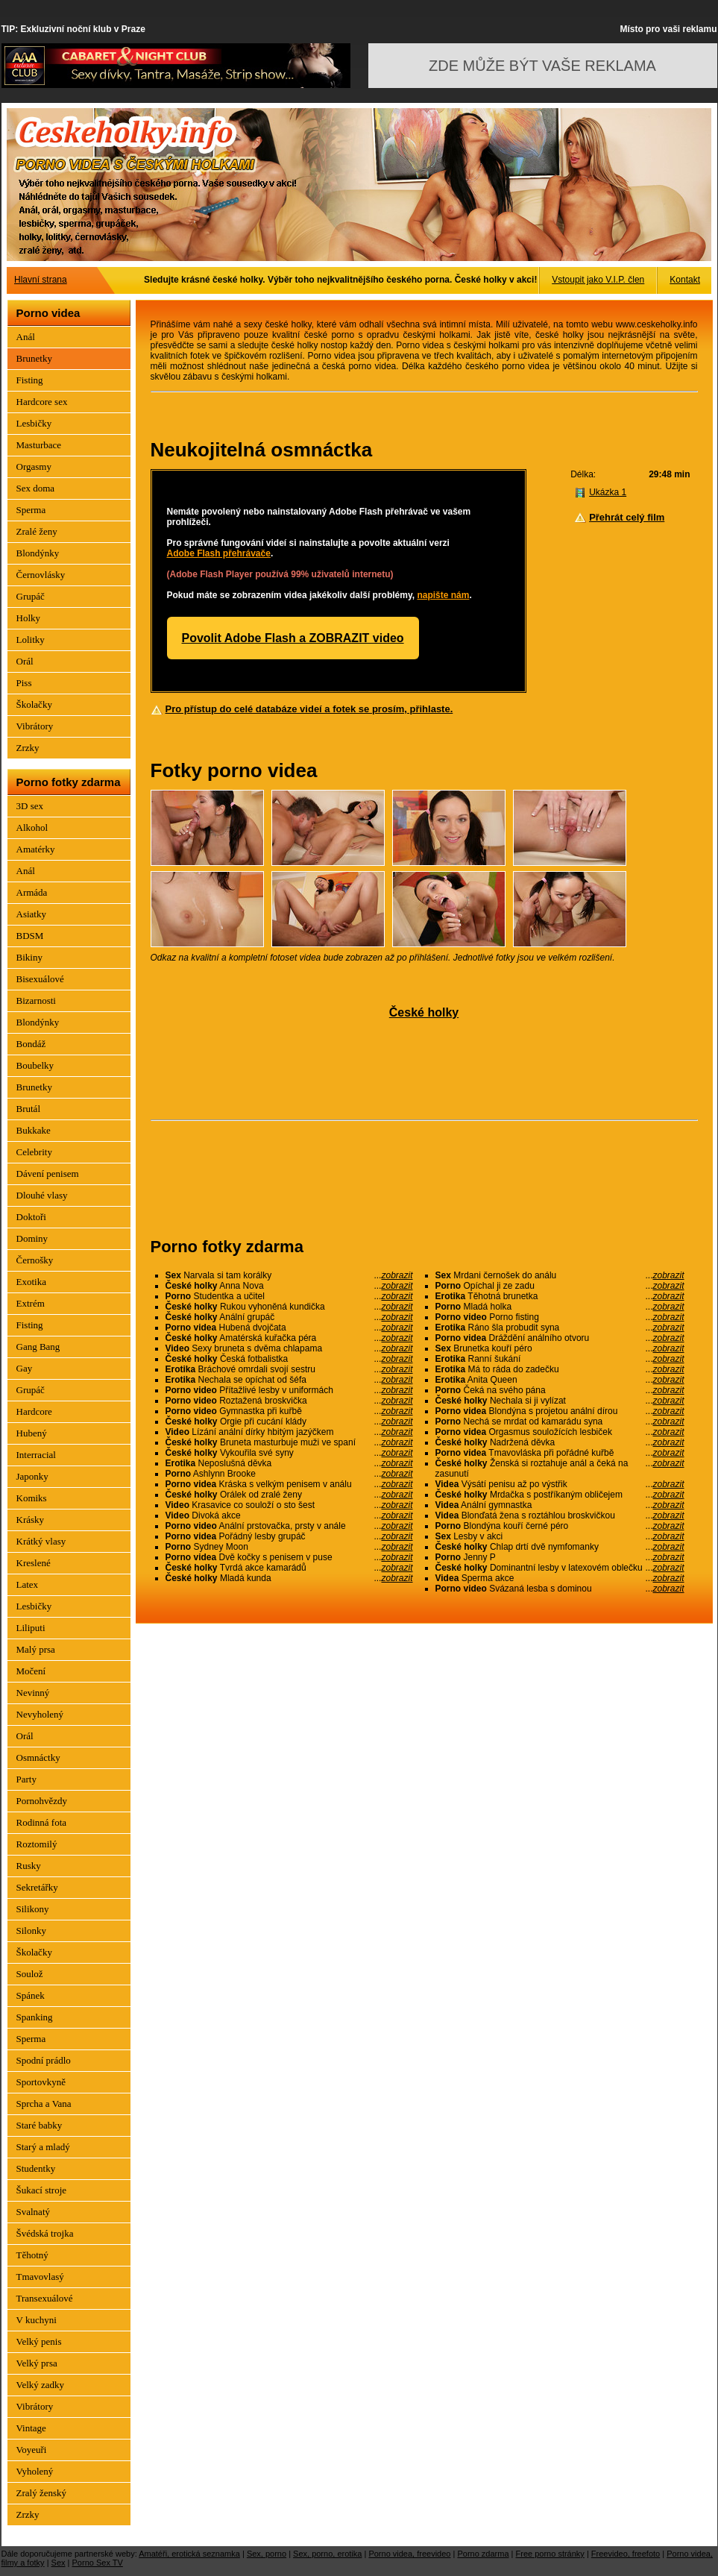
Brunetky (34, 358)
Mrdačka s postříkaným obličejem (559, 1494)
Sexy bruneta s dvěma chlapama (289, 1348)
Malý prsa (35, 1649)
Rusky (28, 1865)
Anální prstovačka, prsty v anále (289, 1526)
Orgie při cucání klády (289, 1421)
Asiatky (31, 914)
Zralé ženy (36, 531)
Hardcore (34, 1411)
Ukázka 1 (607, 492)
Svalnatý (33, 2211)
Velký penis (39, 2341)
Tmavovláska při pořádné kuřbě (559, 1453)
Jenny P (559, 1557)
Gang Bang (38, 1346)
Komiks (31, 1498)
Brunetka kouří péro (559, 1348)
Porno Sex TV (97, 2562)
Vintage (31, 2428)
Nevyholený (40, 1714)
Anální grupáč (289, 1317)
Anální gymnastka (559, 1505)
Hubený (31, 1433)
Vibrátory (35, 726)
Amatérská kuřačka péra (289, 1338)
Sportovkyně (41, 2081)
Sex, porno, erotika (327, 2553)
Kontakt (685, 279)
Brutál (28, 1108)
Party (26, 1779)
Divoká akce (289, 1515)
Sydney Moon (289, 1547)
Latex (27, 1584)
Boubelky (35, 1065)
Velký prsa (36, 2363)
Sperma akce (559, 1578)
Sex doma (35, 488)
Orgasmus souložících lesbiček (559, 1432)
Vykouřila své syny (289, 1453)
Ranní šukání (559, 1359)
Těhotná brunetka (559, 1296)
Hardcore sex (42, 401)
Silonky (31, 1930)
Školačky (34, 704)
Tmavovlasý (40, 2276)
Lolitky (30, 639)
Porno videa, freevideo (409, 2553)
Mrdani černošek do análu (559, 1275)
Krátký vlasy (41, 1541)
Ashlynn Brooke (289, 1473)
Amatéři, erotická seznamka (189, 2553)
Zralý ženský (41, 2492)
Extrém (30, 1303)
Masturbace (39, 444)
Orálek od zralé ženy (289, 1494)
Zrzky (28, 747)
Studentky (36, 2168)
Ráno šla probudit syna (559, 1327)
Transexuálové (44, 2298)
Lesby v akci (559, 1536)
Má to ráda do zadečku (559, 1369)
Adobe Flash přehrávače (219, 553)
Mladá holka (559, 1306)
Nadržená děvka (559, 1442)
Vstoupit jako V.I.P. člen (598, 279)
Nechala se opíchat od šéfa (289, 1380)
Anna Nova (289, 1286)
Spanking (34, 2017)
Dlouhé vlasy (42, 1195)
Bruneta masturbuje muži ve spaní (289, 1442)
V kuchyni (36, 2319)
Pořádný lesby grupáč (289, 1536)
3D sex (29, 805)
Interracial (36, 1454)
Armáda (32, 892)
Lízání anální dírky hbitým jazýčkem (289, 1432)
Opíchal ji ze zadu (559, 1286)
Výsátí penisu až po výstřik (559, 1484)
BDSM (30, 935)
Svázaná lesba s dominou (559, 1588)
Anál (25, 336)
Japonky (32, 1476)
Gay (24, 1368)
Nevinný (33, 1692)
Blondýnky (38, 553)
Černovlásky (41, 574)
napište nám (443, 595)
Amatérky (35, 849)
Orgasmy (33, 466)
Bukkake (33, 1130)
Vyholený (35, 2471)
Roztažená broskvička (289, 1400)
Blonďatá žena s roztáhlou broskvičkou (559, 1515)
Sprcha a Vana (44, 2103)
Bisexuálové (40, 978)
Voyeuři (31, 2449)
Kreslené (33, 1562)
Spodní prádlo (43, 2060)
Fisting (29, 380)
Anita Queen (559, 1380)
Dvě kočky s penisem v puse (289, 1557)
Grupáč (30, 596)
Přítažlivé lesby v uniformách (289, 1390)
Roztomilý (36, 1844)
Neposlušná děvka (289, 1463)
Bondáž (31, 1043)
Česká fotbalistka (289, 1359)
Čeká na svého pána (559, 1390)
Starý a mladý (43, 2146)
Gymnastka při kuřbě (289, 1411)
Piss (24, 682)
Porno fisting (559, 1317)
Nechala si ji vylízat (559, 1400)
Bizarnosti (36, 1000)
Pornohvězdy (42, 1800)
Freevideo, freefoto (625, 2553)
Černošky (35, 1260)
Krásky (30, 1519)
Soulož (29, 1973)
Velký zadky (40, 2384)
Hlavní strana (40, 279)
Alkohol (32, 827)
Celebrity (34, 1151)
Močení (31, 1671)
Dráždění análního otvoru (559, 1338)
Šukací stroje (41, 2190)
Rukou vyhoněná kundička (289, 1306)
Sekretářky (37, 1887)
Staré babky (39, 2125)
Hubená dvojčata (289, 1327)
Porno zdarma (482, 2553)
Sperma (31, 509)
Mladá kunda (289, 1578)
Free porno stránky (550, 2553)
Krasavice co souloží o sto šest (289, 1505)
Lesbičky (34, 423)
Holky (28, 617)
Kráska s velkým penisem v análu (289, 1484)
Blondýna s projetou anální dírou (559, 1411)
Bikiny (29, 957)
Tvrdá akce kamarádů (289, 1567)
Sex (58, 2562)
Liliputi (30, 1627)
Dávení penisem (47, 1173)
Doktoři (31, 1216)
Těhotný (32, 2255)
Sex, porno (266, 2553)
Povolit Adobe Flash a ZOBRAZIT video (293, 638)
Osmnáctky (38, 1757)
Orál (25, 661)
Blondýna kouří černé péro (559, 1526)
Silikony (32, 1908)
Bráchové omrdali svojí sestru (289, 1369)
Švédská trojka (45, 2233)
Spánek (30, 1995)
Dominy (32, 1238)
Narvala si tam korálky (289, 1275)
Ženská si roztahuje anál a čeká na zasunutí (559, 1468)
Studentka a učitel (289, 1296)
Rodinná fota (41, 1822)
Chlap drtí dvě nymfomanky (559, 1547)
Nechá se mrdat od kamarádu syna (559, 1421)
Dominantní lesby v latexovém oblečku (559, 1567)
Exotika (31, 1281)
